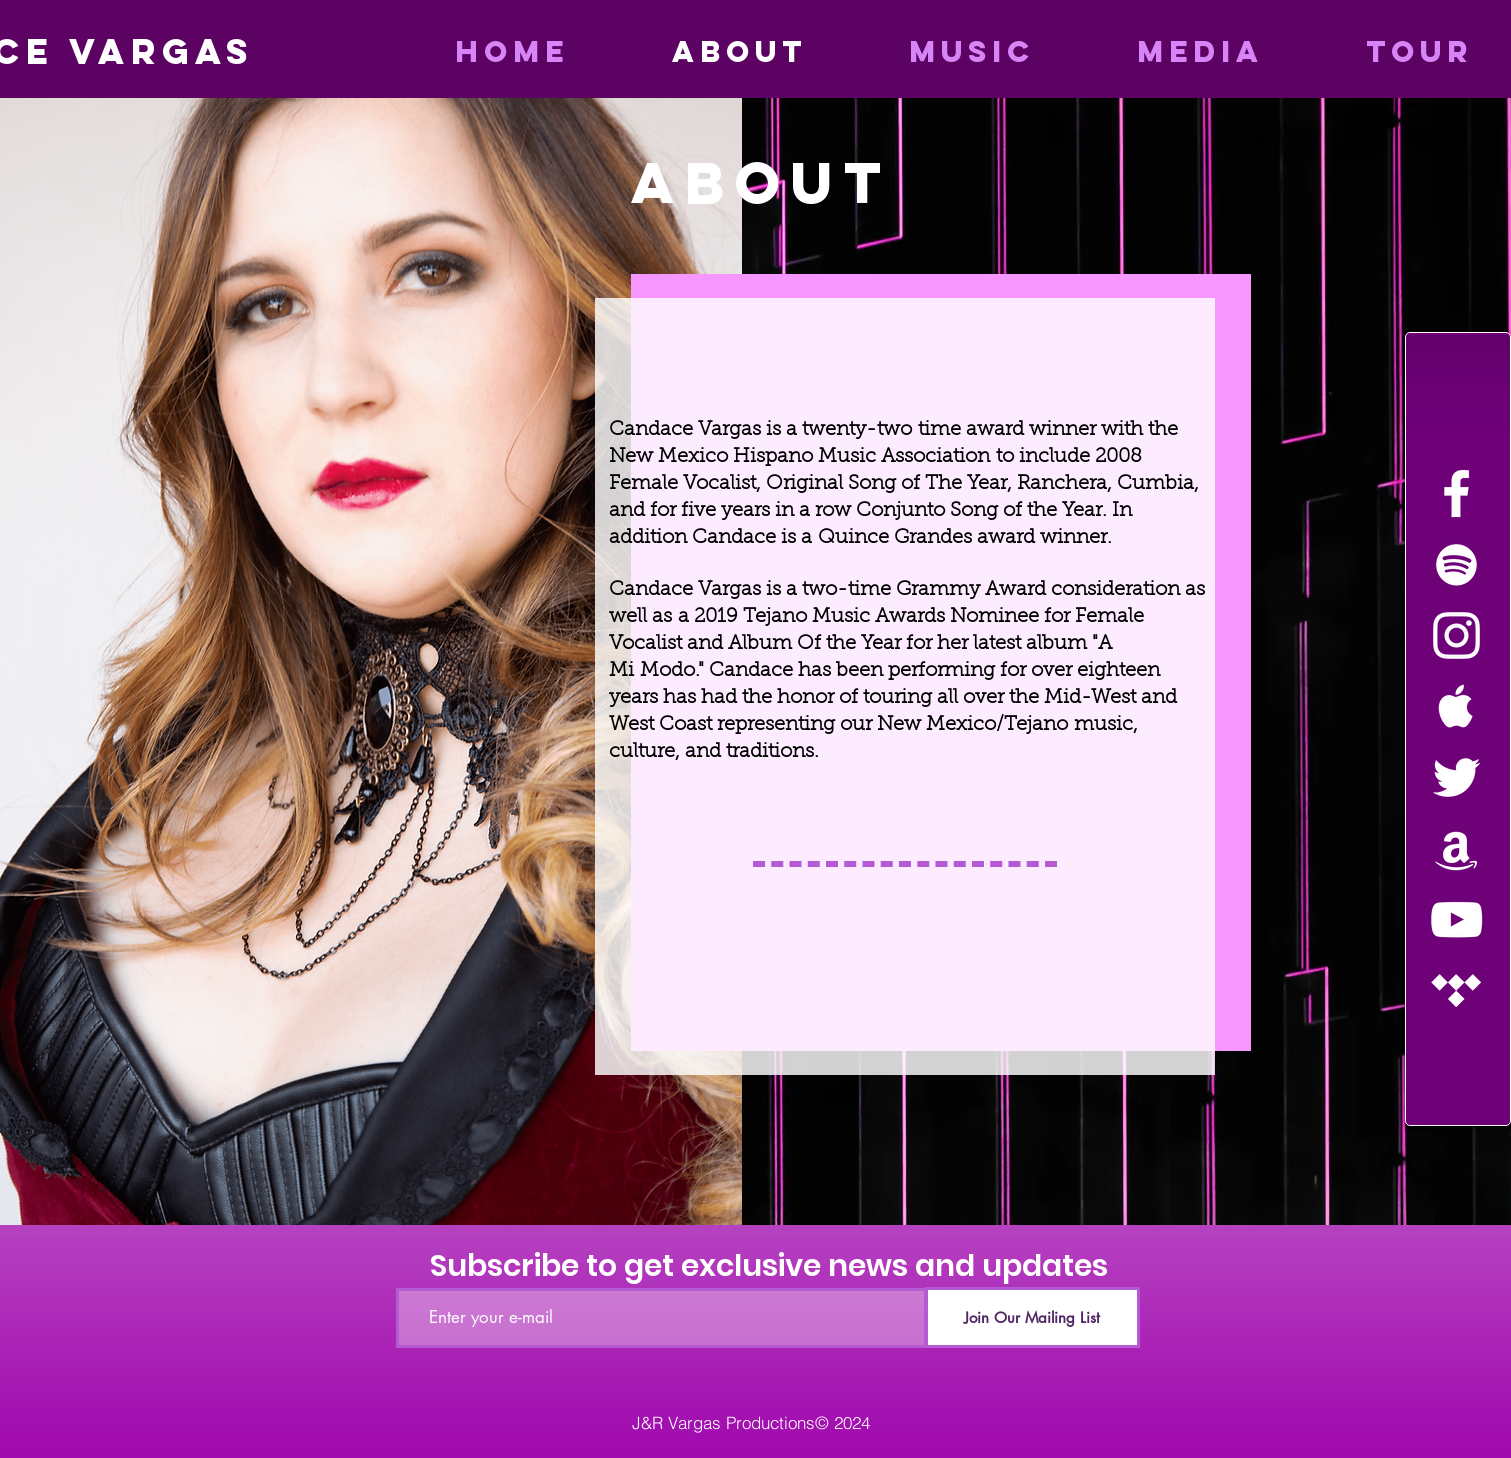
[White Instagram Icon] (1456, 635)
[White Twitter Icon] (1456, 777)
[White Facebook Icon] (1456, 493)
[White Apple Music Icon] (1456, 706)
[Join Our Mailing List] (1032, 1317)
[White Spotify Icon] (1456, 564)
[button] (1164, 51)
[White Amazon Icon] (1456, 848)
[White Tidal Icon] (1456, 990)
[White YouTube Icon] (1456, 919)
